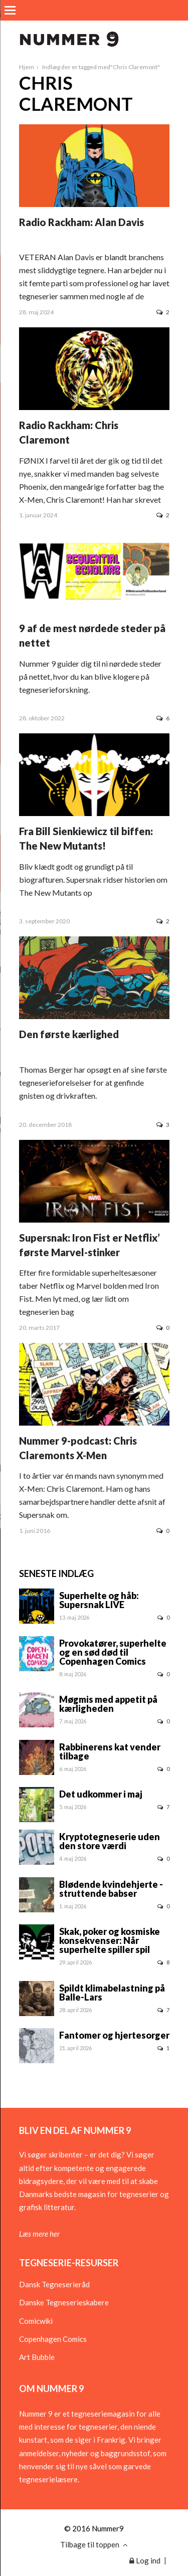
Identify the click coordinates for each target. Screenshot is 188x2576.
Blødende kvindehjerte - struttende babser (111, 1889)
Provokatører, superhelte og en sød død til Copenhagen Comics (112, 1652)
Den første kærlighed (69, 1034)
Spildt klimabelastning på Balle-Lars (112, 1993)
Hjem (26, 67)
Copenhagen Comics (53, 2338)
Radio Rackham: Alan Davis (81, 222)
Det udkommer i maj (100, 1794)
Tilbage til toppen (94, 2544)
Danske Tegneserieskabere (64, 2302)
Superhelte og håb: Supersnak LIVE (99, 1600)
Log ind (144, 2560)
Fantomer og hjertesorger (114, 2035)
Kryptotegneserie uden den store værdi (109, 1841)
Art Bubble (37, 2356)
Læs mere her (39, 2233)
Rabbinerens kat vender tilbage (109, 1751)
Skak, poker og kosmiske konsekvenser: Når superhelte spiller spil (109, 1940)
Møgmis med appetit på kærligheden (108, 1704)
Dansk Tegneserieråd (54, 2284)
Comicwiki (36, 2320)
